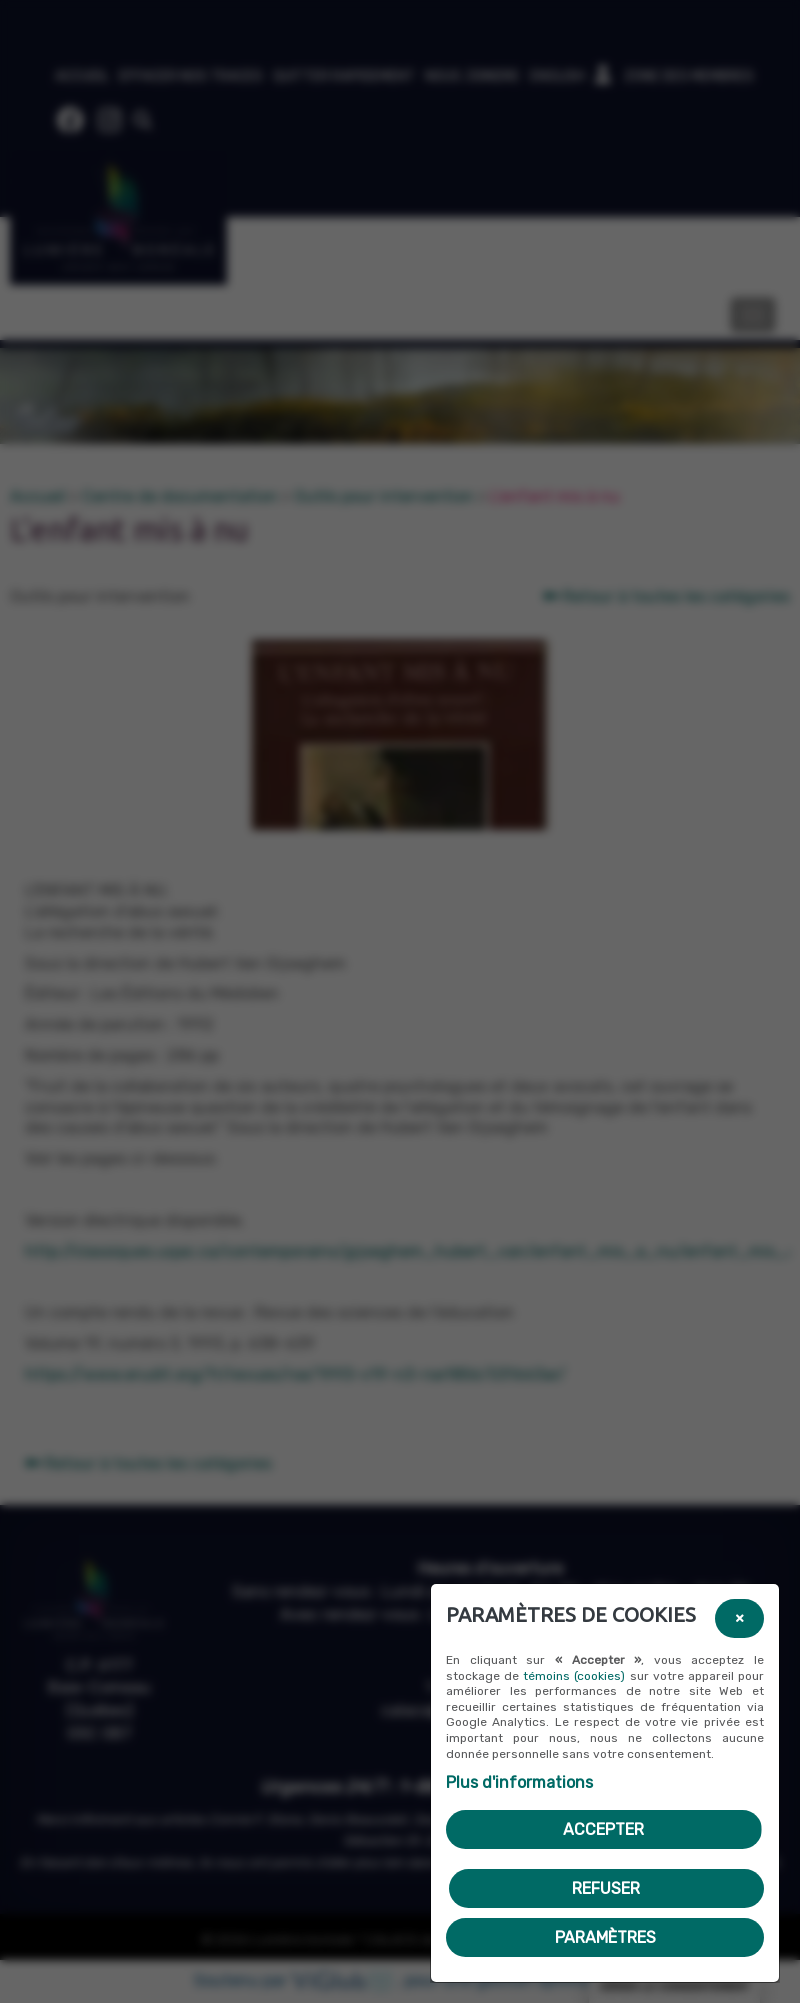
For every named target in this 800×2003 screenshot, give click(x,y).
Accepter (603, 1829)
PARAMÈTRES (605, 1937)
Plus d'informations (519, 1782)
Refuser (606, 1888)
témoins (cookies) (574, 1676)
